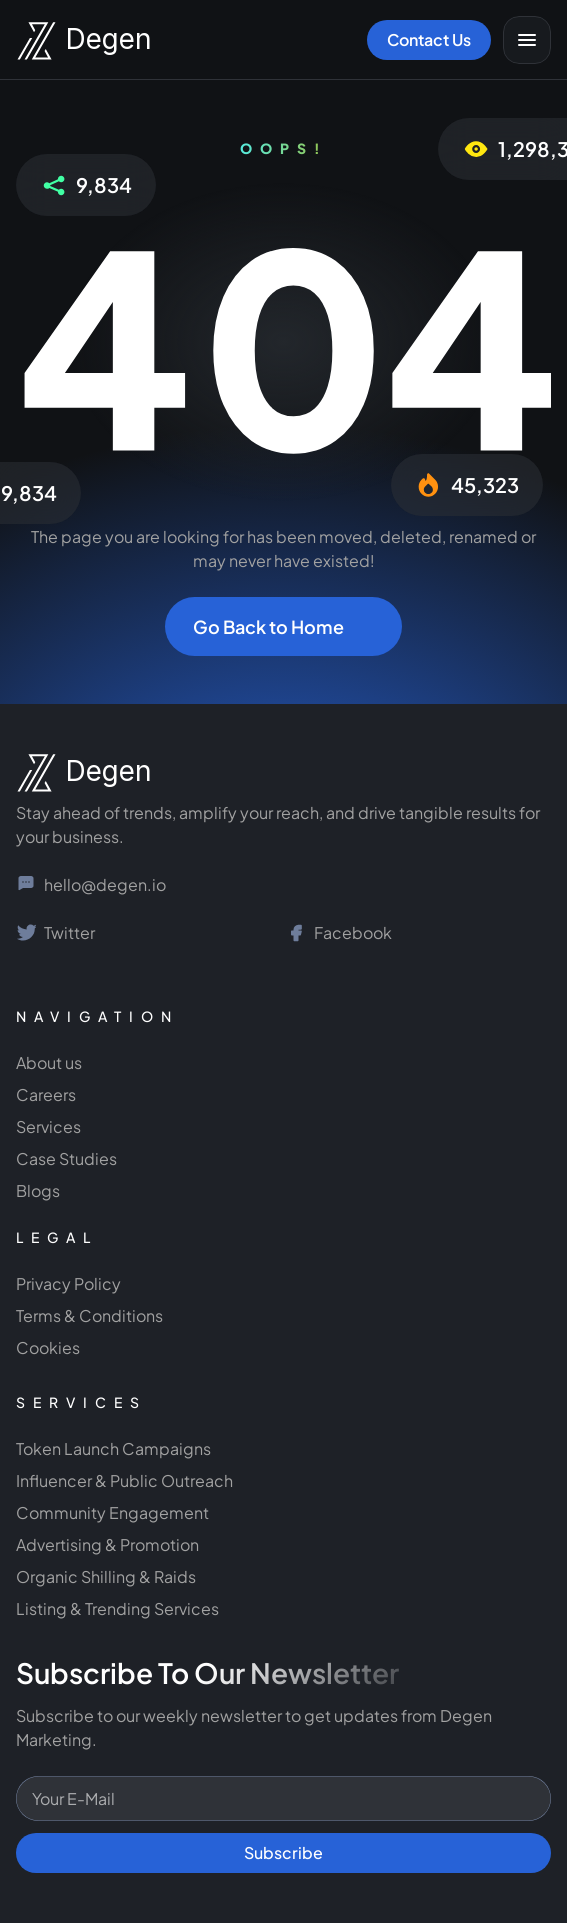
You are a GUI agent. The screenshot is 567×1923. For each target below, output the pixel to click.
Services (48, 1126)
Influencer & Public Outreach (124, 1480)
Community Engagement (114, 1512)
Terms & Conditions (89, 1315)
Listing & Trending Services (117, 1608)
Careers (46, 1094)
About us (49, 1062)
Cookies (48, 1347)
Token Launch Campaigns (113, 1448)
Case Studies (66, 1158)
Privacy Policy (68, 1283)
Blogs (38, 1190)
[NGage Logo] (66, 772)
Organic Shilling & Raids (106, 1576)
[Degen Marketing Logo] (66, 40)
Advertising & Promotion (107, 1544)
